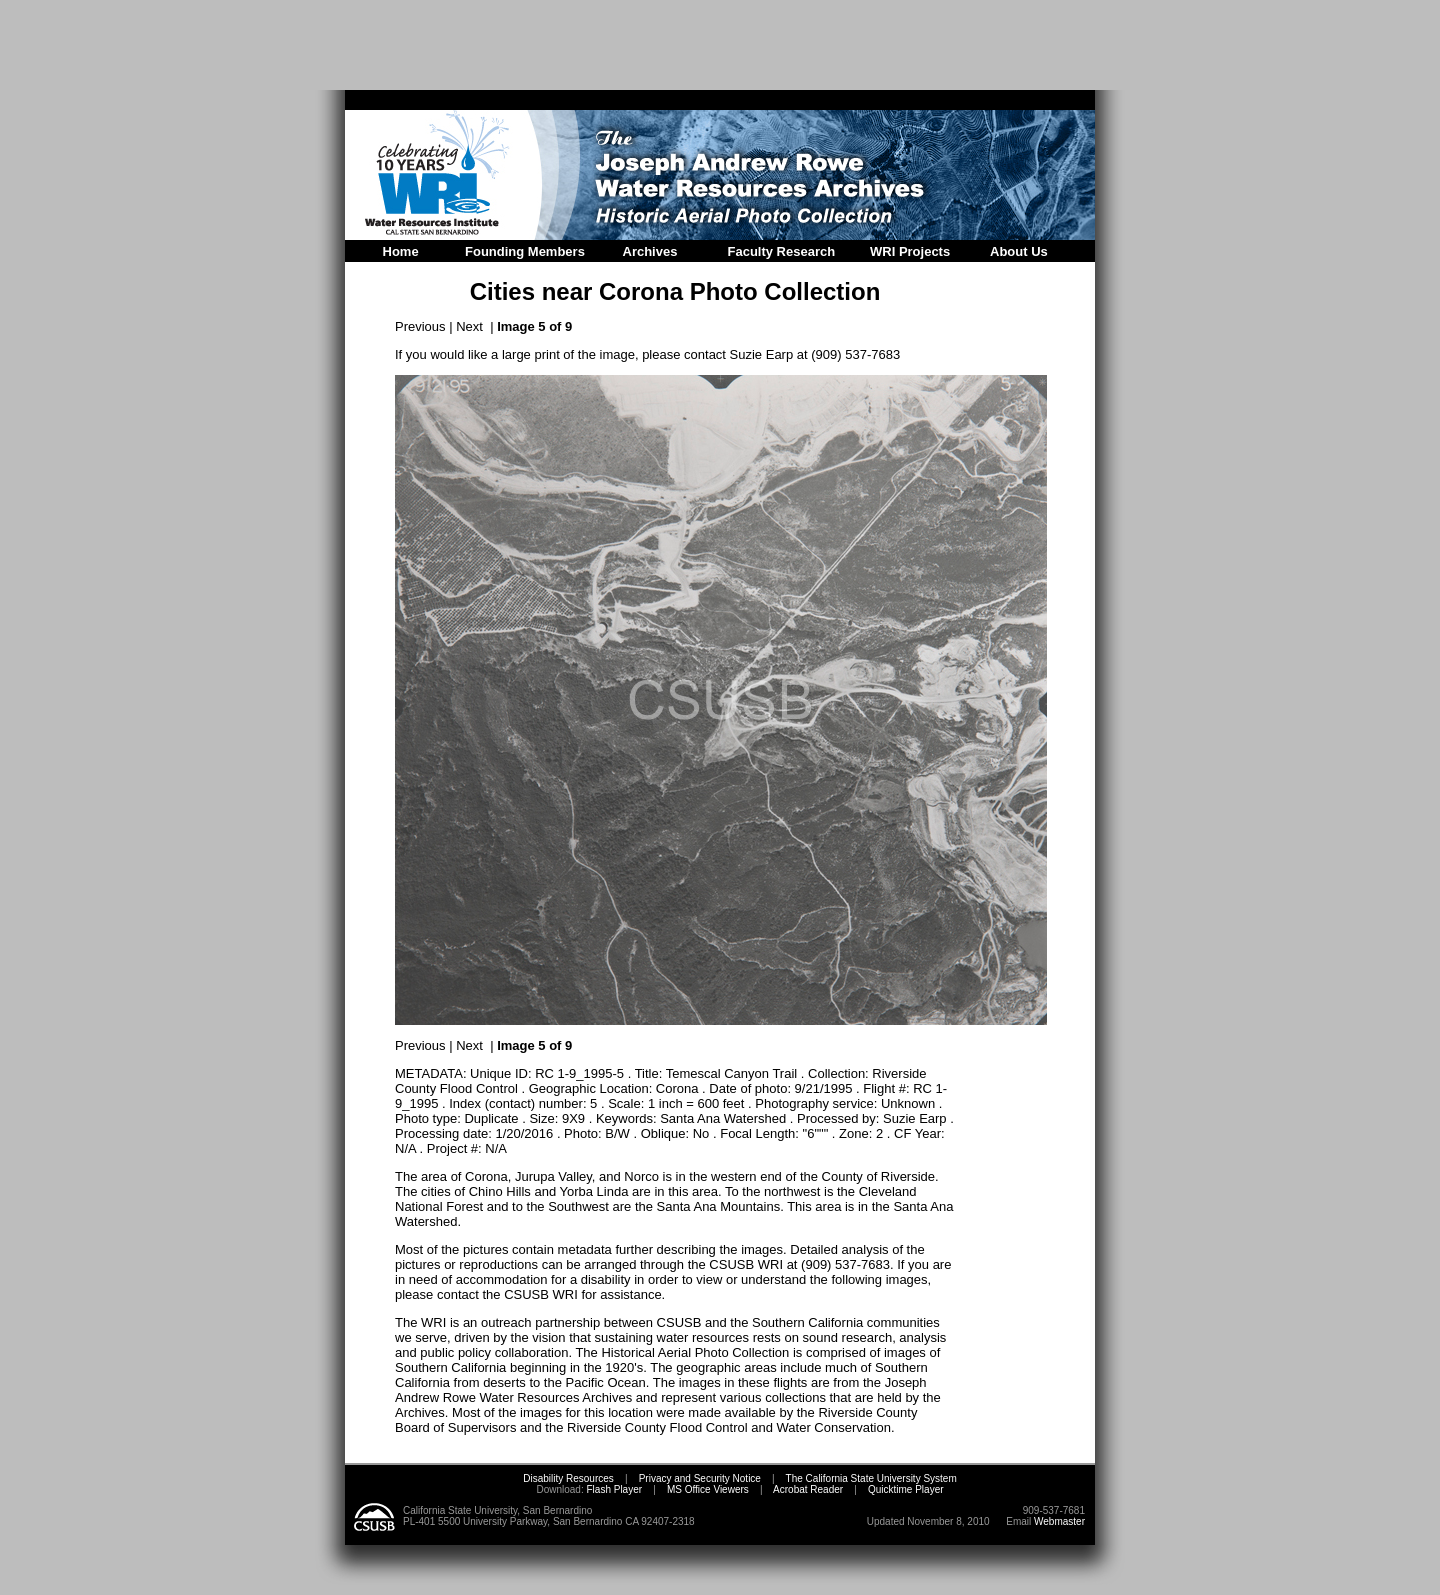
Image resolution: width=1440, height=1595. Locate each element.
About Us (1019, 251)
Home (401, 251)
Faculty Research (782, 251)
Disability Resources (568, 1478)
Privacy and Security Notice (700, 1478)
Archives (650, 251)
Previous (420, 326)
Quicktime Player (906, 1489)
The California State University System (871, 1478)
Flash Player (613, 1489)
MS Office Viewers (708, 1489)
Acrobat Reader (808, 1489)
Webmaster (1059, 1521)
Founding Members (525, 251)
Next (469, 326)
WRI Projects (910, 251)
